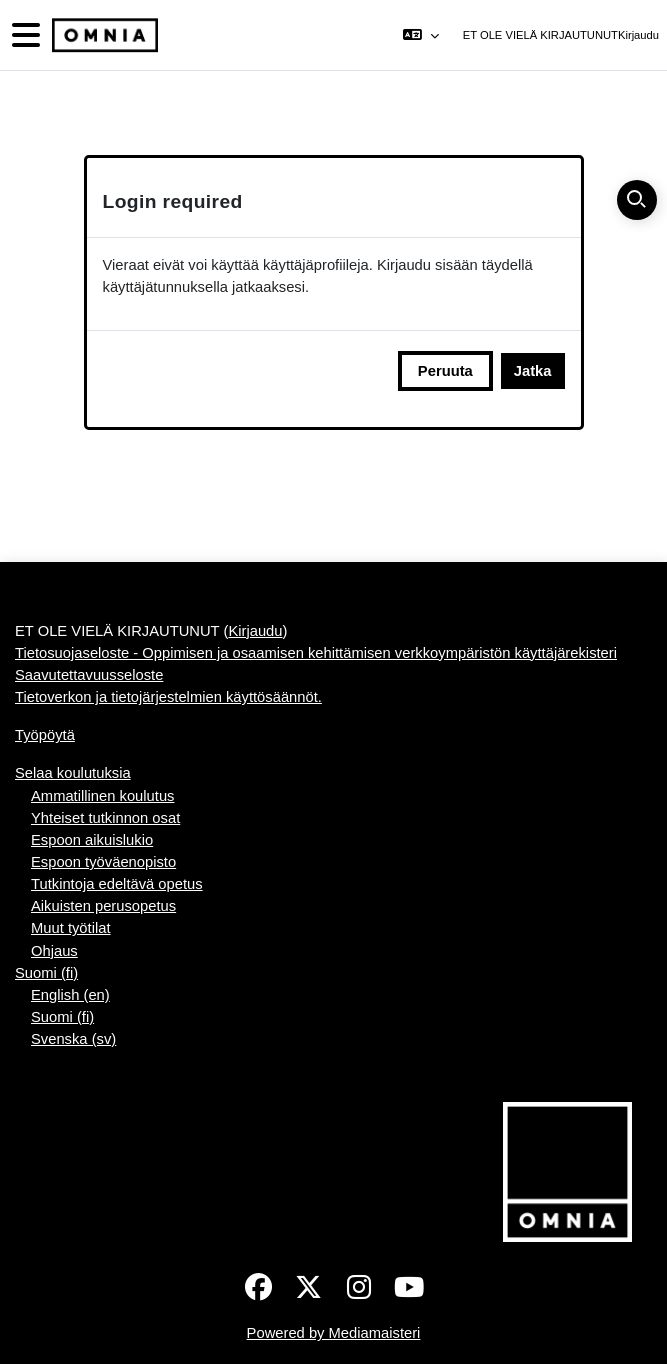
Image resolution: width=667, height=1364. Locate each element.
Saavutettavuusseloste (89, 675)
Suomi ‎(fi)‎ (46, 973)
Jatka (533, 371)
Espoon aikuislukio (92, 840)
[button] (420, 35)
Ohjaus (54, 951)
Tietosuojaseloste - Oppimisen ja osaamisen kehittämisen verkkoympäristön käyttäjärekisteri (316, 653)
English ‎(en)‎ (70, 995)
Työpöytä (45, 735)
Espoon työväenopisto (103, 862)
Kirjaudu (638, 35)
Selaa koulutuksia (73, 773)
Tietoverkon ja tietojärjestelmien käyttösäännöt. (168, 697)
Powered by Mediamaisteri (334, 1333)
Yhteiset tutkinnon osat (105, 818)
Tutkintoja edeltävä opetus (117, 884)
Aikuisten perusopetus (103, 906)
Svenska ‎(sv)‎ (73, 1039)
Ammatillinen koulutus (102, 796)
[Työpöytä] (103, 35)
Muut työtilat (71, 928)
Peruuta (445, 371)
